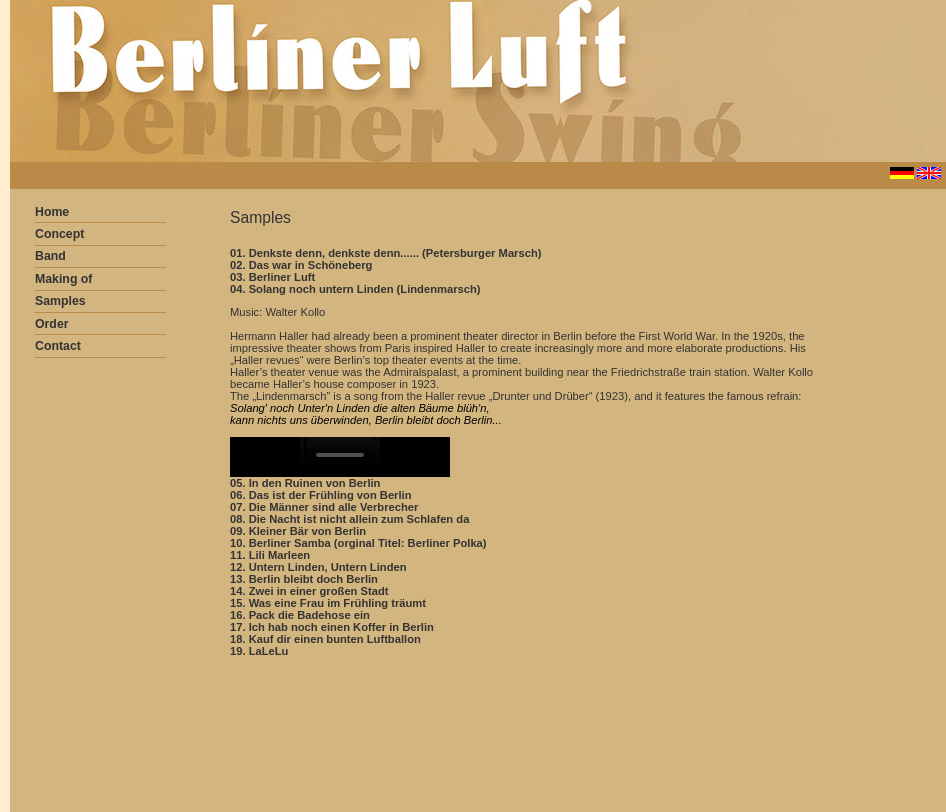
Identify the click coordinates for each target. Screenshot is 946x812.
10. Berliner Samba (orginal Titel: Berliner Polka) (358, 543)
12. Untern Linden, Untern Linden (318, 567)
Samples (60, 301)
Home (52, 212)
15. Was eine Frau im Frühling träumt (328, 603)
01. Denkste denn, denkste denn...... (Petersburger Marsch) (385, 253)
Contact (58, 346)
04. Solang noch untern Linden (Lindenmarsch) (355, 289)
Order (52, 324)
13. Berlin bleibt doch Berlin (304, 579)
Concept (59, 234)
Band (50, 256)
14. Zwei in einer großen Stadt (309, 591)
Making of (63, 279)
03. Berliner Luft (272, 277)
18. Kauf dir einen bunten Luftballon (325, 639)
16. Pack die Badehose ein (300, 615)
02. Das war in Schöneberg (301, 265)
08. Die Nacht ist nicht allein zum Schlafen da (349, 519)
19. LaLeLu (259, 651)
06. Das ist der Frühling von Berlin (321, 495)
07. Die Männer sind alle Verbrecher (324, 507)
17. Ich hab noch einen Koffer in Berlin (332, 627)
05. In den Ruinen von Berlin (305, 483)
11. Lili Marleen (270, 555)
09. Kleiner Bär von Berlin (298, 531)
